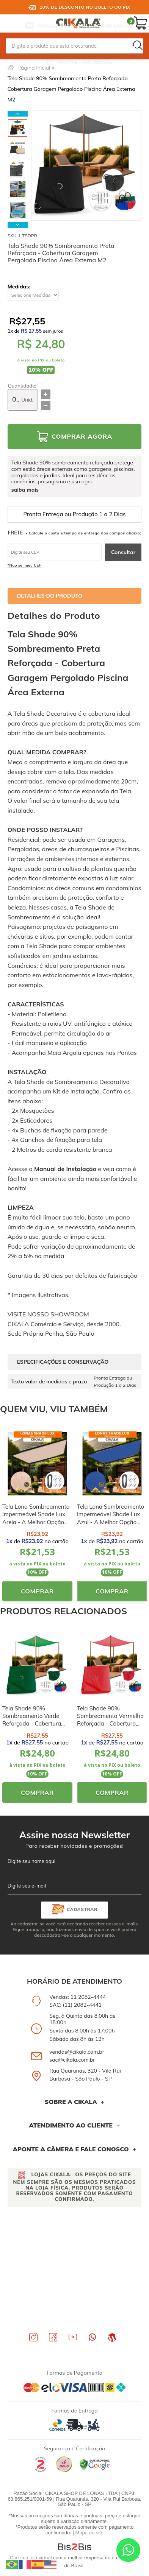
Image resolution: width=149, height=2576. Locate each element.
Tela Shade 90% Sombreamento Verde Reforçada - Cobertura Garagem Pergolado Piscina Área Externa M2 (34, 1724)
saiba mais (25, 490)
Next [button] (18, 225)
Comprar (37, 1591)
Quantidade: (22, 386)
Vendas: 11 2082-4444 (77, 1997)
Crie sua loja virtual (31, 2557)
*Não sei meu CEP (25, 565)
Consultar (123, 552)
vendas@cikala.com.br (76, 2051)
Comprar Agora (82, 436)
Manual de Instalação (65, 1169)
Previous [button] (18, 114)
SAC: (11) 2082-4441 (75, 2004)
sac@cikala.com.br (72, 2059)
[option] (17, 128)
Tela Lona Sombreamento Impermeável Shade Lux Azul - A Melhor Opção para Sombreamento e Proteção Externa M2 (110, 1522)
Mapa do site (89, 2533)
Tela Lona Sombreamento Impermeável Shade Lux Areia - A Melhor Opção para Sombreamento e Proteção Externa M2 (35, 1522)
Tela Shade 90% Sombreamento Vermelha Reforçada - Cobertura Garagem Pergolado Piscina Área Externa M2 (110, 1724)
